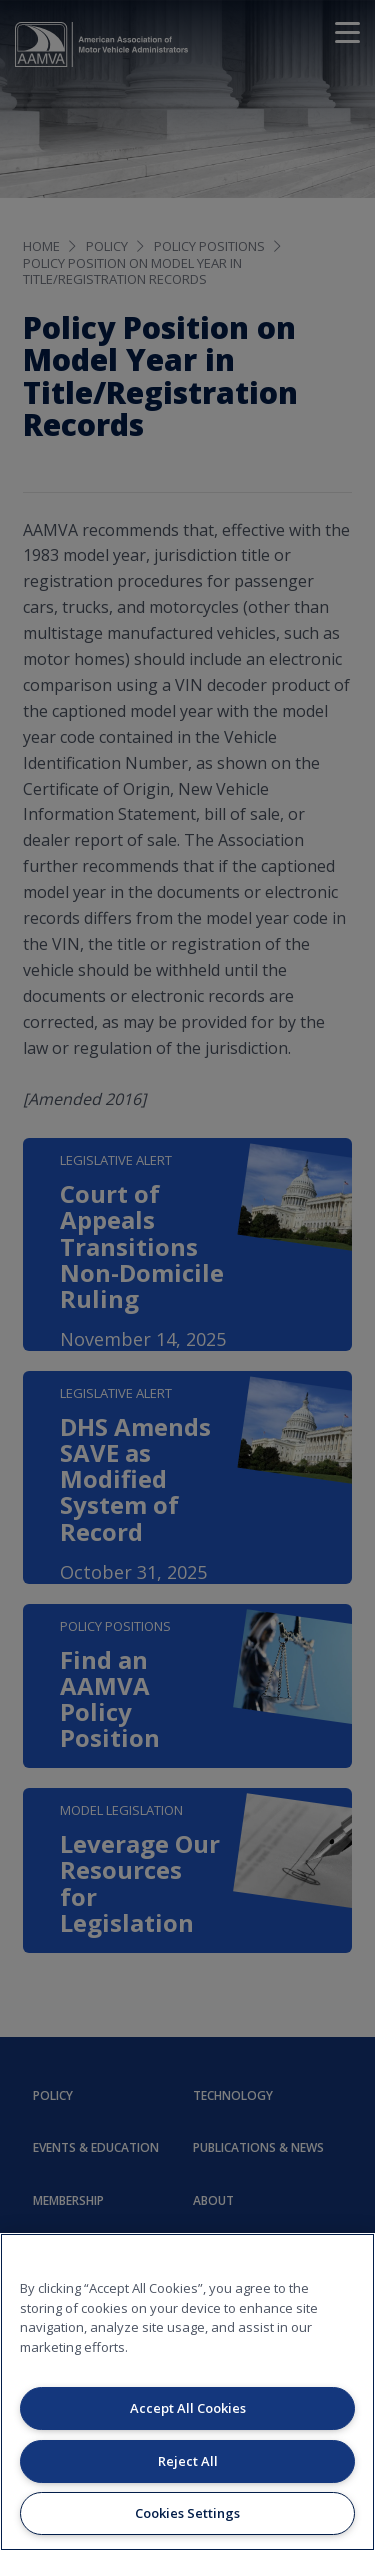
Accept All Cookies (188, 2408)
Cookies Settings (187, 2513)
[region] (187, 2392)
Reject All (188, 2461)
